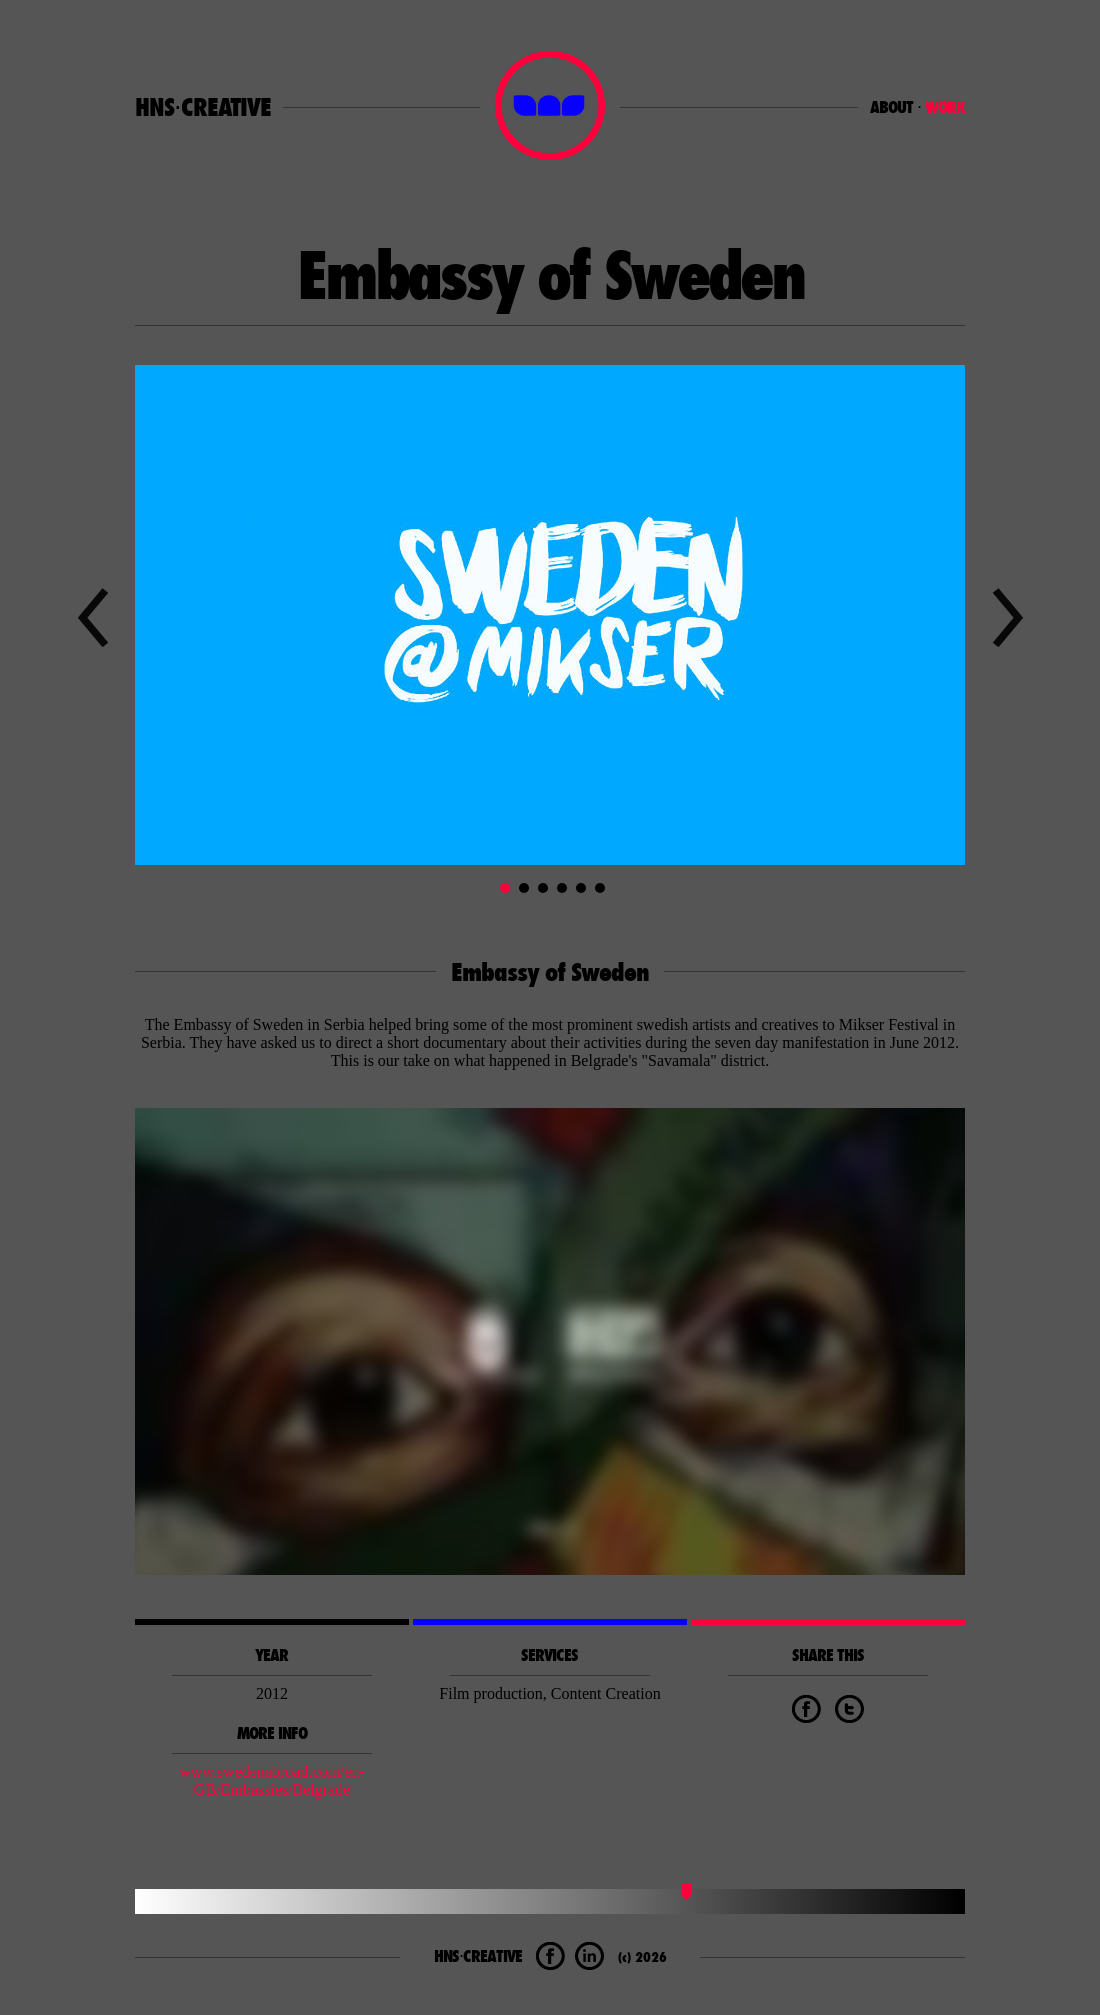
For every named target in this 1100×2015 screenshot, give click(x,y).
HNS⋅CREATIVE (203, 107)
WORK (945, 107)
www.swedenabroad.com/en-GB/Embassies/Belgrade (272, 1780)
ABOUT (891, 107)
